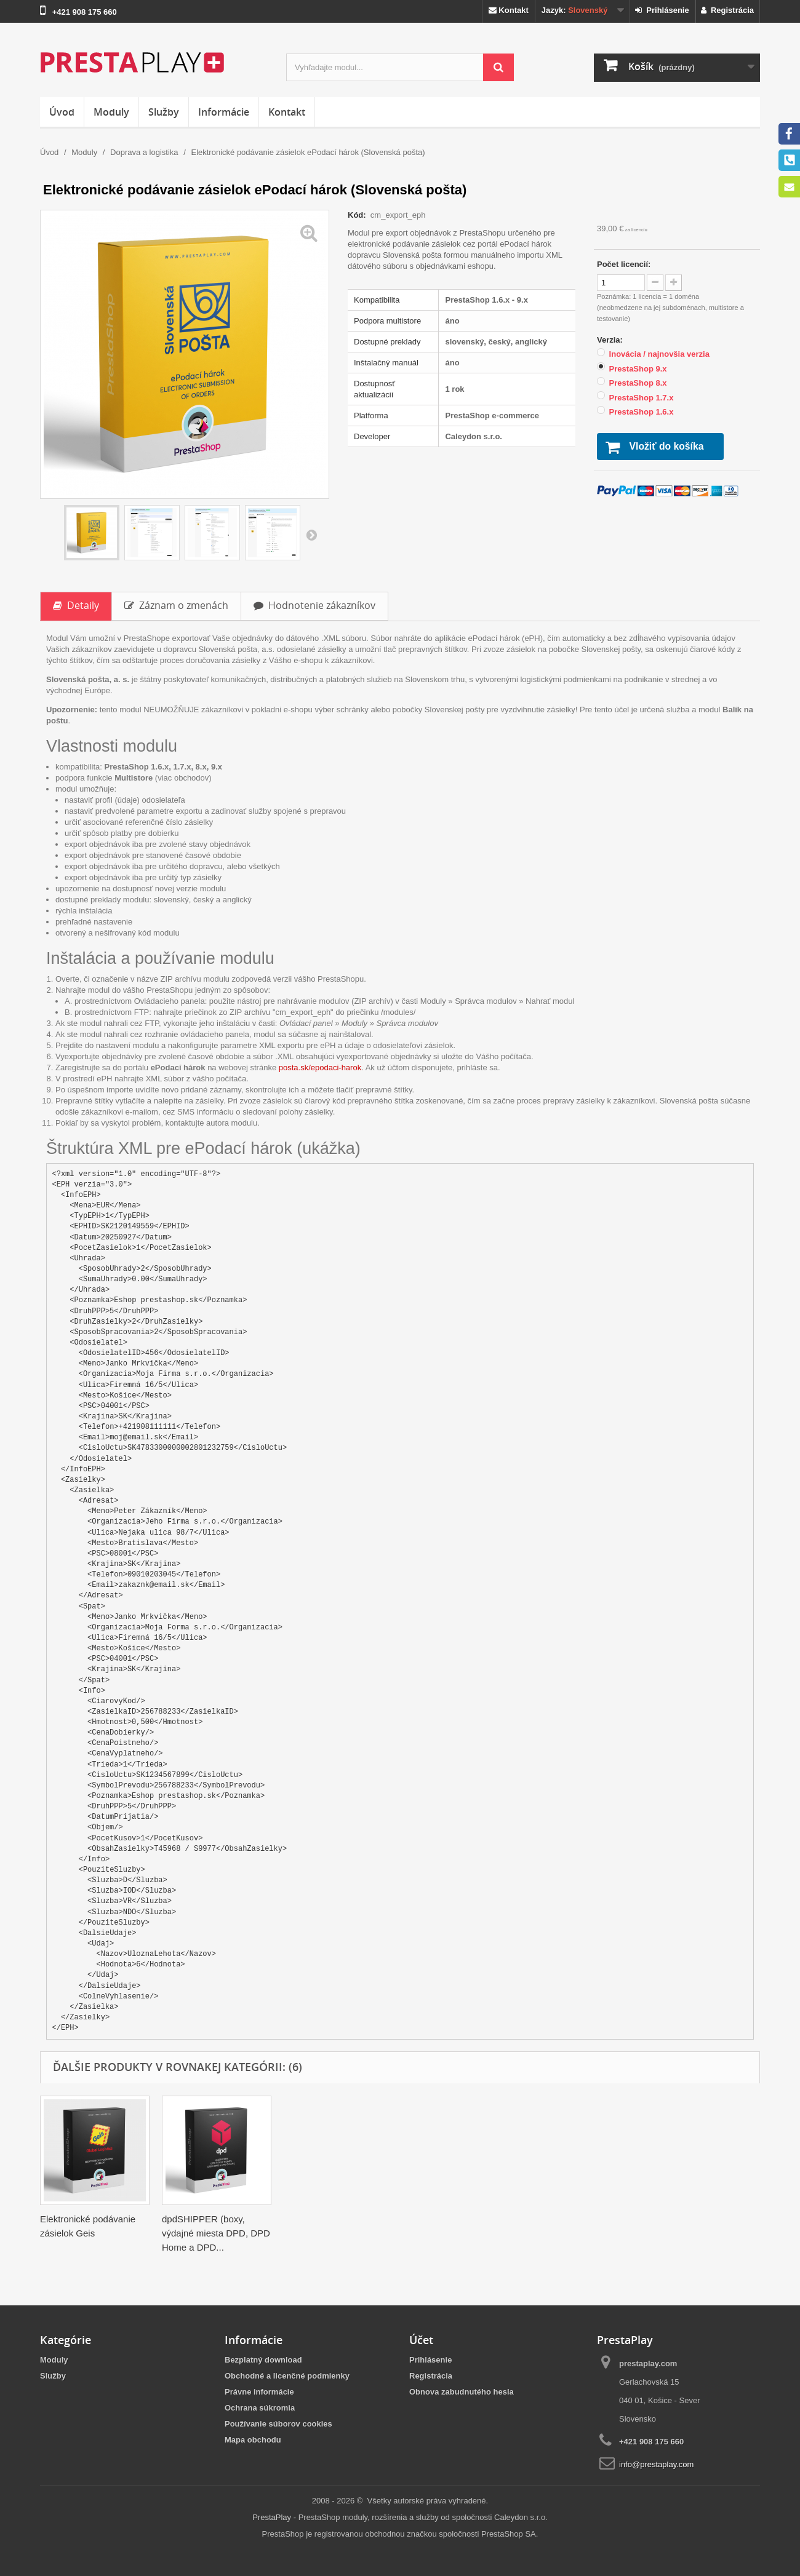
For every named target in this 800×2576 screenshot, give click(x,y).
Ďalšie (311, 534)
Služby (163, 112)
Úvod (61, 112)
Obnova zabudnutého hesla (461, 2391)
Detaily (76, 605)
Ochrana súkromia (260, 2407)
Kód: (358, 215)
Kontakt (509, 10)
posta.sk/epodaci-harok (320, 1067)
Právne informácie (259, 2391)
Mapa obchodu (253, 2439)
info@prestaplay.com (656, 2464)
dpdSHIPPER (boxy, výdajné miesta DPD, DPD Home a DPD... (703, 2233)
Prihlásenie (662, 10)
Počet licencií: (623, 264)
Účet (421, 2339)
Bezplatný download (263, 2359)
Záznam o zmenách (176, 605)
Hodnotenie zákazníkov (314, 605)
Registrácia (727, 10)
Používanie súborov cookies (278, 2423)
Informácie (223, 112)
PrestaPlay (271, 2517)
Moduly (111, 112)
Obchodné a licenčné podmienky (287, 2375)
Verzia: (611, 339)
